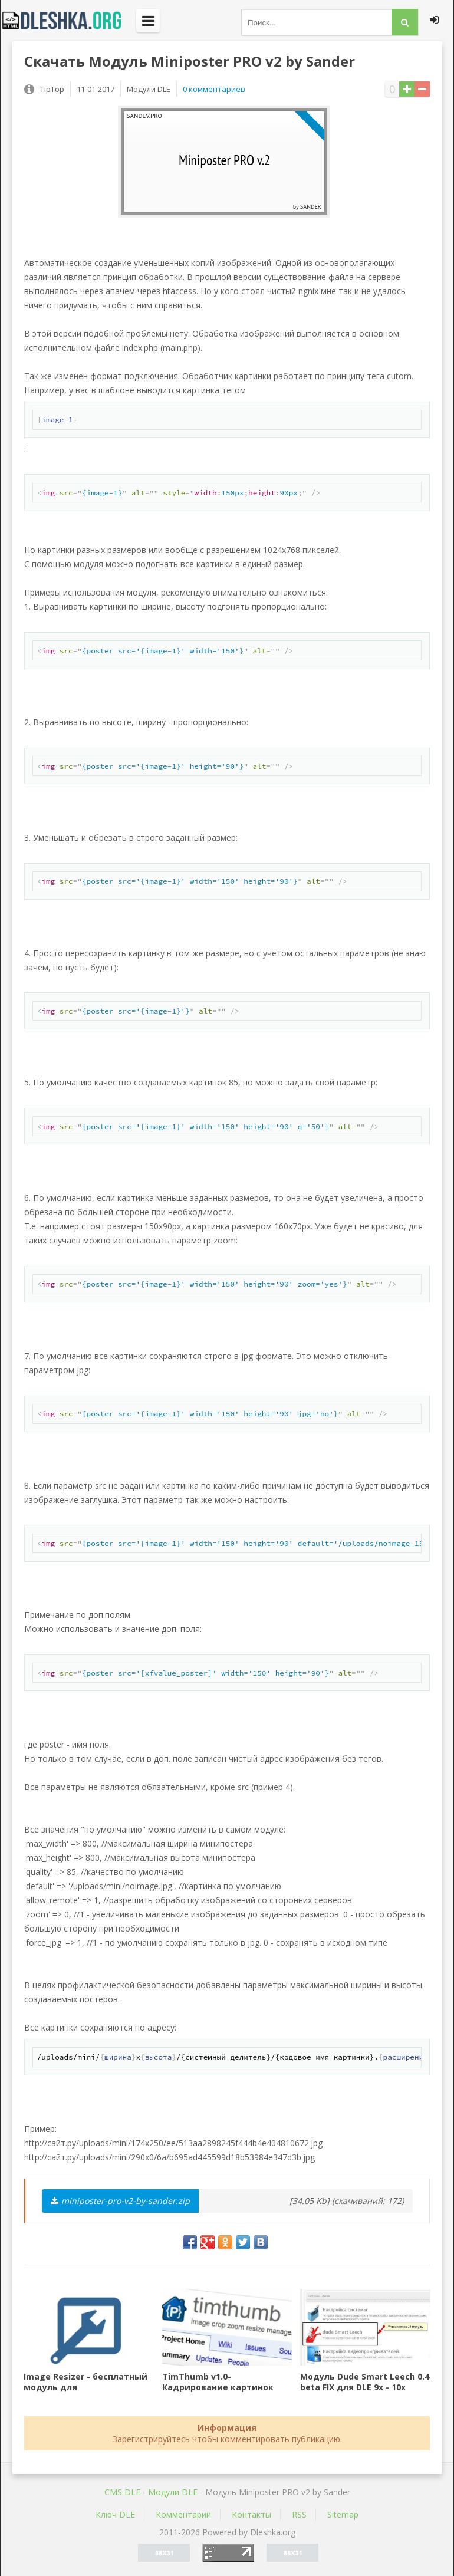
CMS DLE (122, 2492)
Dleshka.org (68, 20)
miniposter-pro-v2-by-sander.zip (120, 2200)
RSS (299, 2514)
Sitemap (342, 2514)
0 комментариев (214, 89)
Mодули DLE (173, 2492)
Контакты (251, 2514)
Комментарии (183, 2514)
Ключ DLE (115, 2514)
